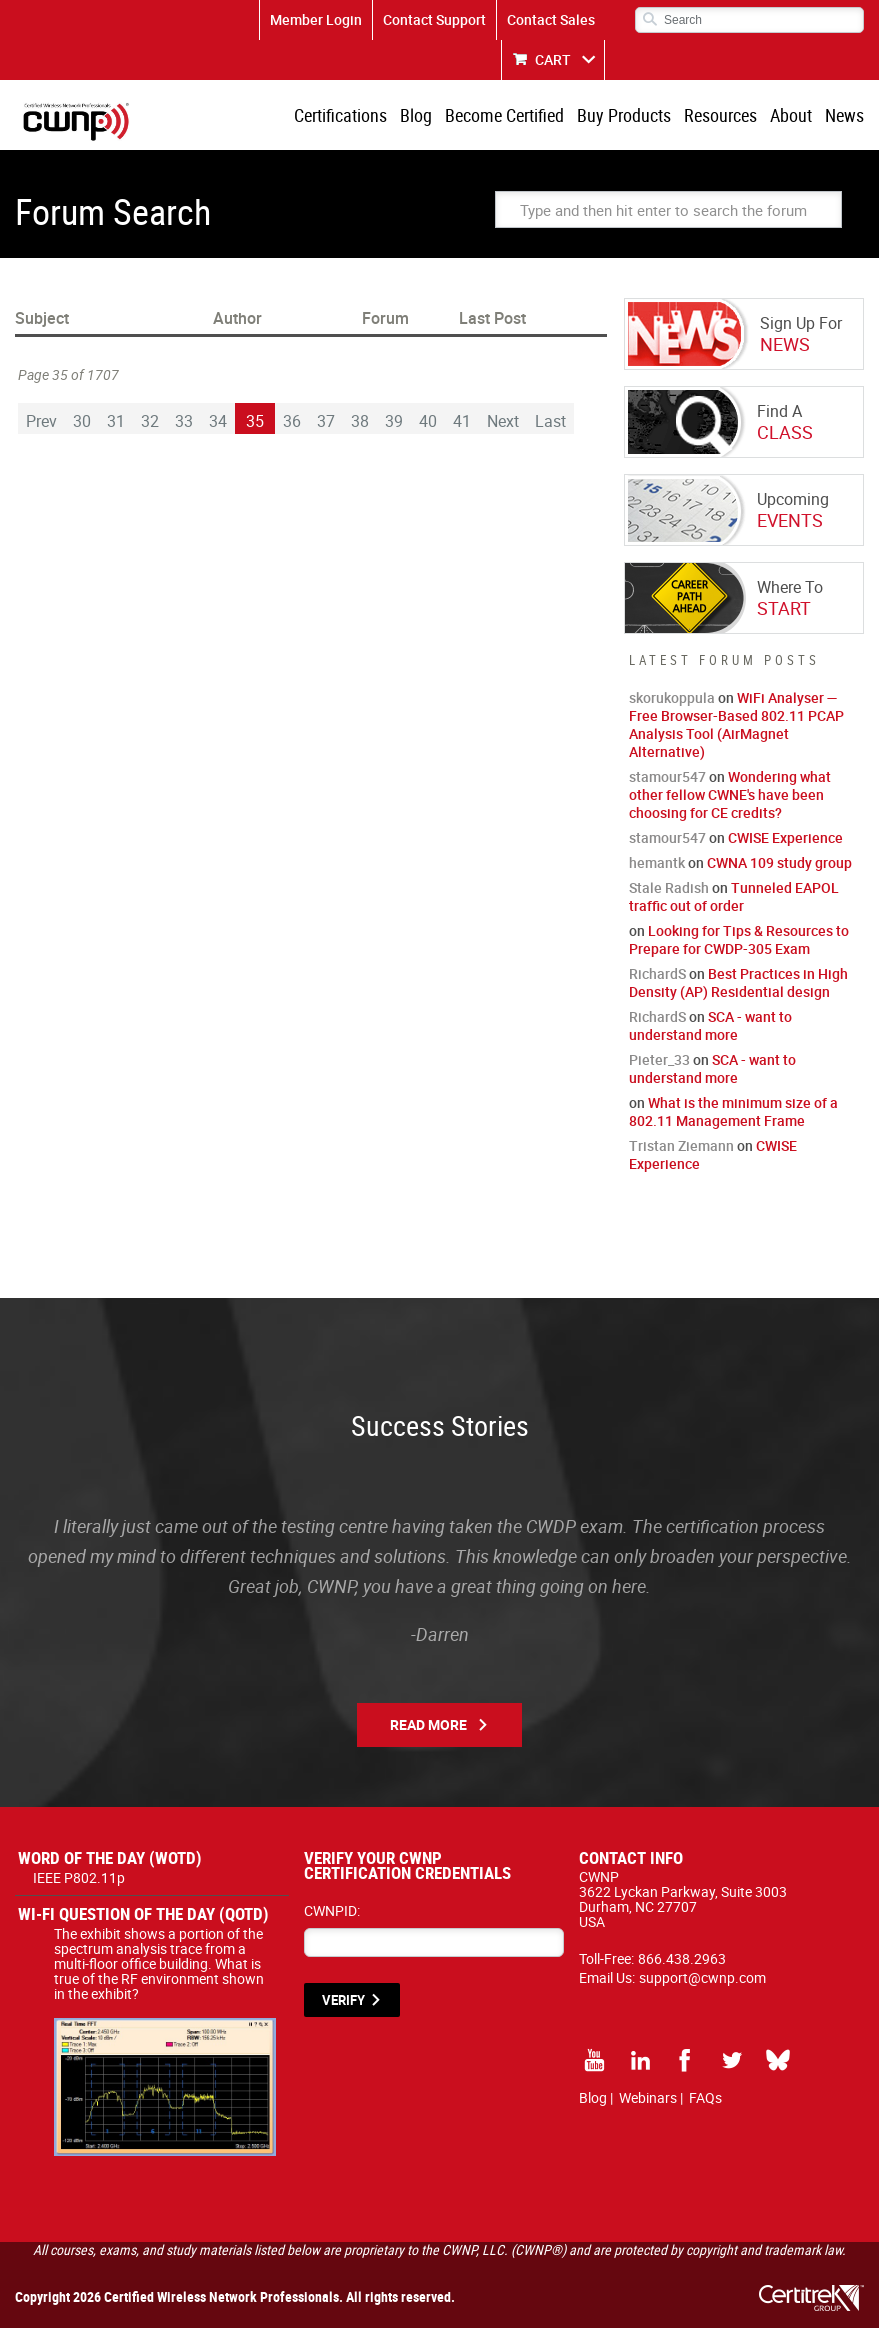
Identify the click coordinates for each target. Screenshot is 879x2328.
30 (82, 421)
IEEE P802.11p (79, 1877)
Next (503, 421)
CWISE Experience (785, 837)
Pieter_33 (659, 1059)
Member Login (316, 19)
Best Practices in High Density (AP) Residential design (738, 982)
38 (360, 421)
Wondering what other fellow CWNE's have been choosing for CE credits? (730, 794)
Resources (720, 115)
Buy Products (624, 115)
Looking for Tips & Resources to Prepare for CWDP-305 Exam (739, 939)
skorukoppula (672, 697)
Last (550, 421)
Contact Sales (551, 19)
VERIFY (343, 2000)
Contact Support (434, 19)
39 (394, 421)
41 (462, 421)
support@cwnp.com (702, 1977)
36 (292, 421)
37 (326, 421)
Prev (41, 421)
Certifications (340, 115)
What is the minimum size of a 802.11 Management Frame (733, 1111)
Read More (428, 1724)
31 (116, 421)
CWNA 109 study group (779, 862)
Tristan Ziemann (681, 1145)
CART (553, 59)
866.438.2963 (682, 1958)
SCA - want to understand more (710, 1025)
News (844, 115)
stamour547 (667, 776)
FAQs (705, 2097)
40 (428, 421)
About (791, 115)
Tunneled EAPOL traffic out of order (734, 896)
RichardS (657, 973)
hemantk (657, 862)
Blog (416, 115)
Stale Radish (669, 887)
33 (184, 421)
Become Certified (504, 115)
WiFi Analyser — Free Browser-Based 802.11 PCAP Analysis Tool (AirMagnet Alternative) (736, 724)
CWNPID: (332, 1910)
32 (150, 421)
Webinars (648, 2097)
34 (218, 421)
